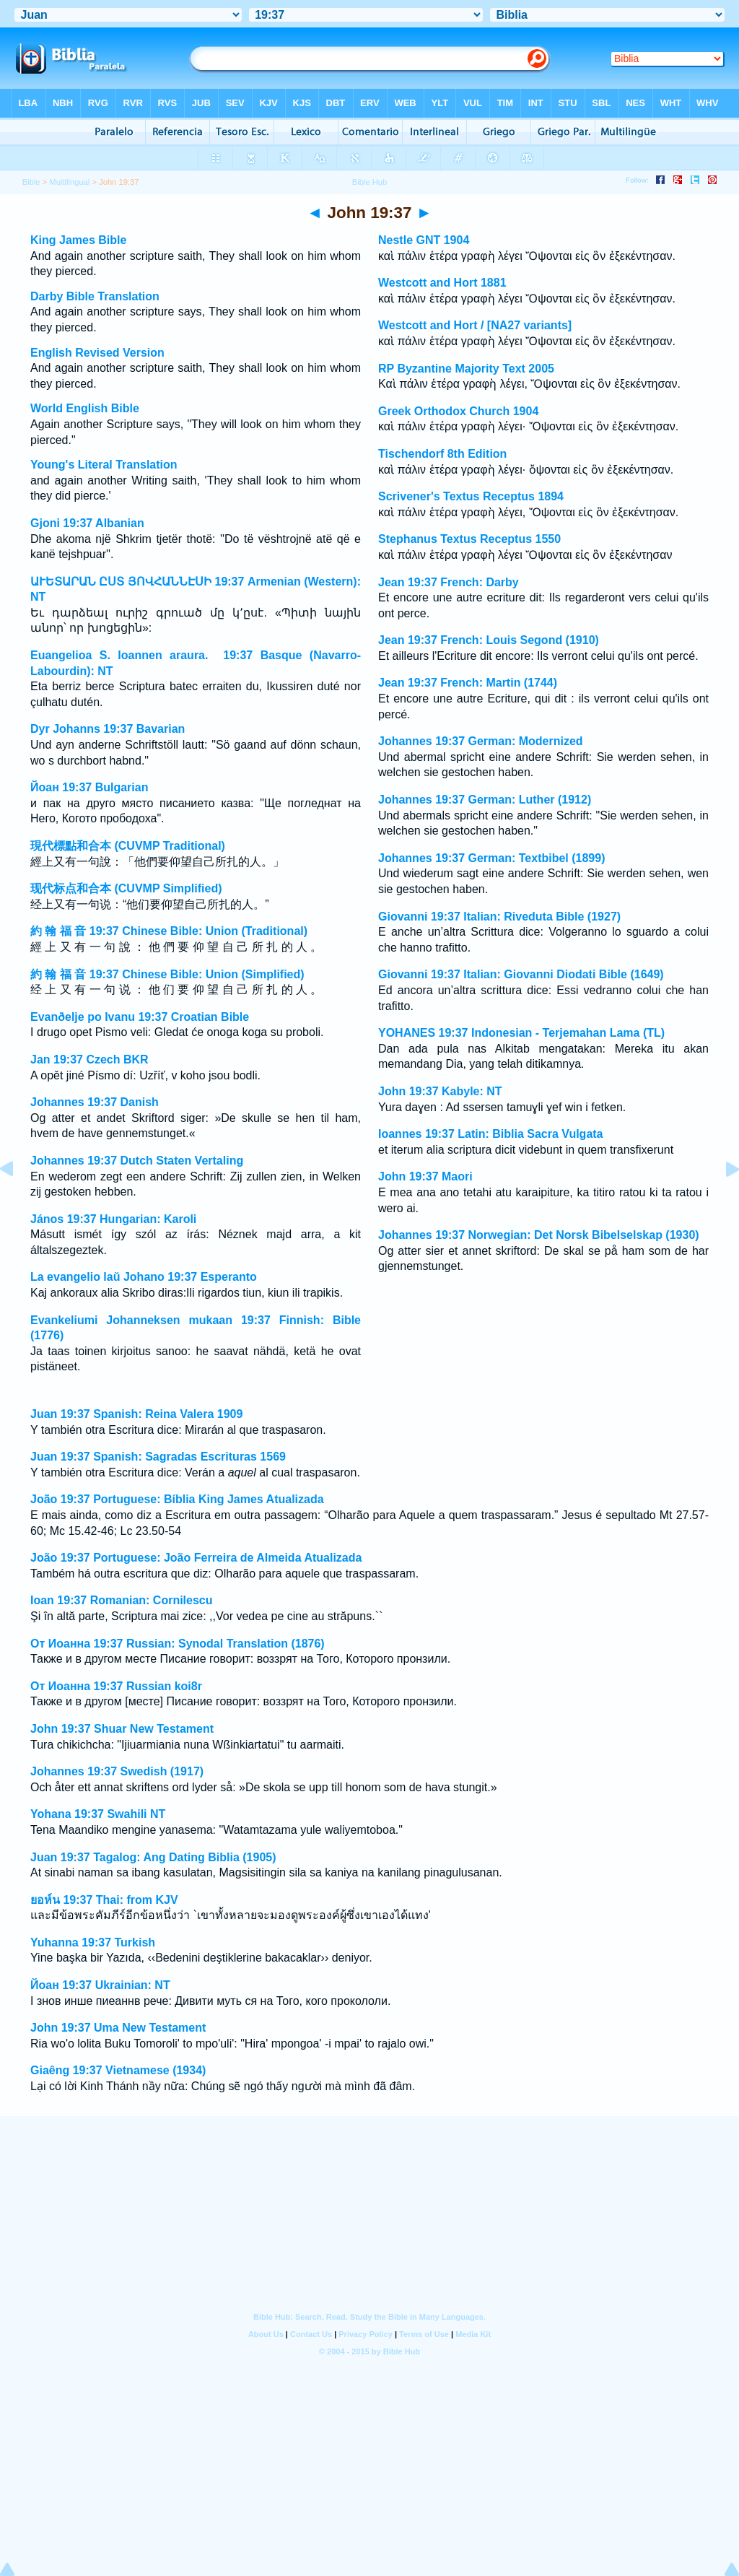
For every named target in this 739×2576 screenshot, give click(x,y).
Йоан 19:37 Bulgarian (89, 787)
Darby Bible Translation (94, 296)
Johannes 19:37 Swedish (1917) (117, 1771)
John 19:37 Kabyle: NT (440, 1091)
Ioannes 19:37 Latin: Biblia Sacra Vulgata (490, 1134)
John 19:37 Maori (425, 1176)
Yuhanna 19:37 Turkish (92, 1942)
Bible (31, 182)
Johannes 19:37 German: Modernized (480, 741)
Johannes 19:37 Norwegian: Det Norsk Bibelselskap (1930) (538, 1235)
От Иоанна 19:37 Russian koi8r (116, 1686)
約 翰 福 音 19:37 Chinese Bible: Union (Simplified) (167, 974)
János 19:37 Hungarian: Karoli (113, 1219)
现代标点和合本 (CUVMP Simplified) (126, 888)
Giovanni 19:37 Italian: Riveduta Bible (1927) (499, 916)
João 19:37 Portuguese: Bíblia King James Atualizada (177, 1499)
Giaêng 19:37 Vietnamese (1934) (118, 2070)
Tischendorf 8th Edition (442, 454)
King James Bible (78, 240)
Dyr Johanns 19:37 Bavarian (107, 729)
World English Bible (84, 408)
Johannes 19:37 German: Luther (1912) (484, 799)
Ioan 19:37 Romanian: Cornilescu (121, 1600)
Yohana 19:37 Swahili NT (97, 1814)
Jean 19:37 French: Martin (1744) (467, 682)
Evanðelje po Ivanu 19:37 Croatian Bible (139, 1017)
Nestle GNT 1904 (423, 240)
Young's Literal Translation (104, 464)
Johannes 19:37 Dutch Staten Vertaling (136, 1160)
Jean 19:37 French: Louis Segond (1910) (488, 640)
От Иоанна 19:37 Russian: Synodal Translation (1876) (177, 1643)
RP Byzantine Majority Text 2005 (466, 368)
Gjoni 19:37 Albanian (87, 523)
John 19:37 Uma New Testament (118, 2028)
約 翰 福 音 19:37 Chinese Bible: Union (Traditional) (168, 931)
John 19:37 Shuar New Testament (122, 1729)
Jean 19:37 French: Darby (448, 582)
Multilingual (69, 182)
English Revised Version (97, 353)
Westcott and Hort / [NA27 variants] (475, 325)
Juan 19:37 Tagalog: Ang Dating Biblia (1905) (153, 1857)
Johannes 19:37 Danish (94, 1102)
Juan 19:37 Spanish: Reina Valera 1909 (136, 1414)
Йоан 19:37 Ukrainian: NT (100, 1985)
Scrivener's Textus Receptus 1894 (471, 496)
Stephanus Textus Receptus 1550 (469, 539)
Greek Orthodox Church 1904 (458, 411)
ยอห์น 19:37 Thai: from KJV (104, 1900)
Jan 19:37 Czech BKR (89, 1059)
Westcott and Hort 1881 (442, 283)
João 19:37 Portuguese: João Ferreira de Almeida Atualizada (196, 1558)
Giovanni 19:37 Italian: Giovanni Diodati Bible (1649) (521, 974)
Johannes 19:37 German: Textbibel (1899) (491, 858)
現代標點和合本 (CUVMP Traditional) (127, 846)
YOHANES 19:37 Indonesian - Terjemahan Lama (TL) (521, 1033)
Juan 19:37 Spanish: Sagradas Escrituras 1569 (158, 1456)
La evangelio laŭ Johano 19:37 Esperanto (143, 1277)
